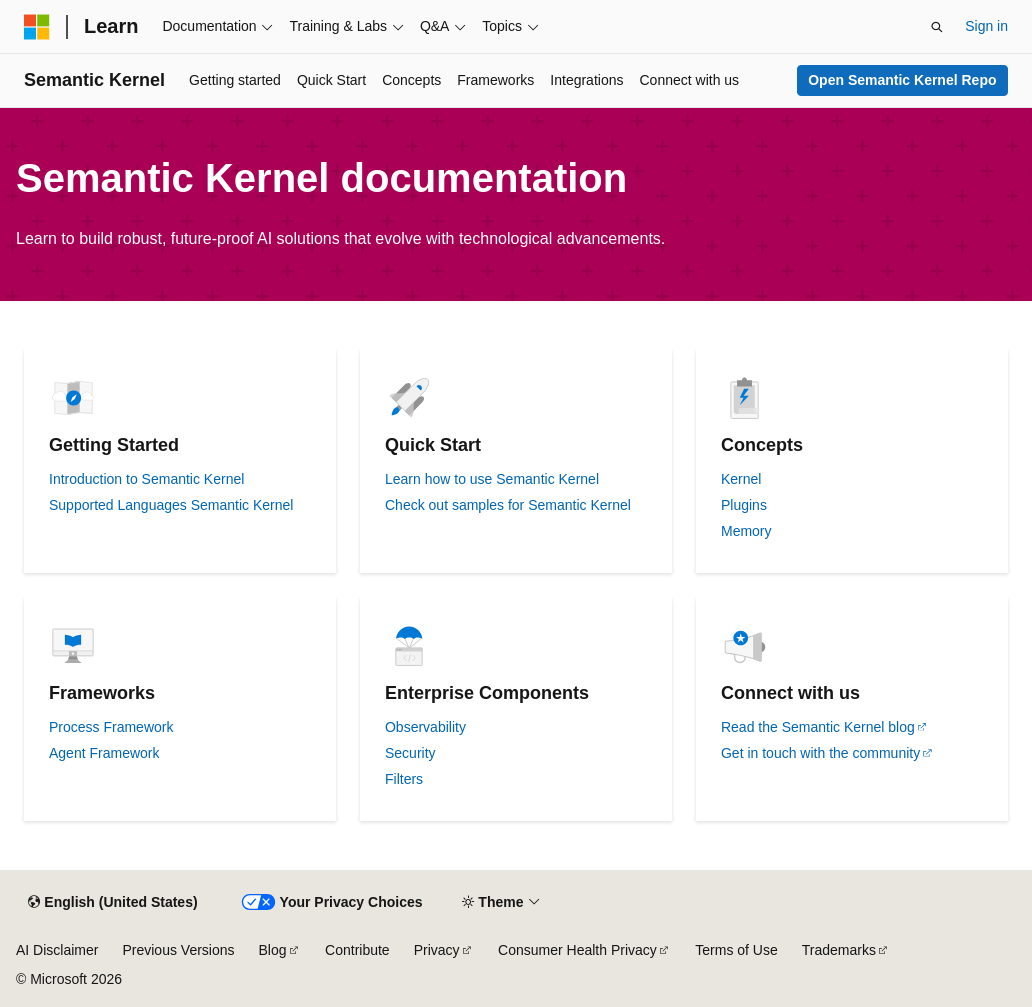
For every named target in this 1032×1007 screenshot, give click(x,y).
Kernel (741, 479)
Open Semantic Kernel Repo (902, 80)
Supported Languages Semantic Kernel (171, 505)
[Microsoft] (37, 27)
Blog (273, 950)
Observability (425, 727)
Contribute (357, 950)
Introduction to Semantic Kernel (146, 479)
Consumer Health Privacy (577, 950)
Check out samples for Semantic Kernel (508, 505)
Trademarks (839, 950)
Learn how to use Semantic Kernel (492, 479)
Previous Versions (178, 950)
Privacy (437, 950)
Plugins (744, 505)
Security (410, 753)
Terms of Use (736, 950)
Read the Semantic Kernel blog (818, 727)
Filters (404, 779)
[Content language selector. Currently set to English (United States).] (112, 903)
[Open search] (937, 27)
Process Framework (111, 727)
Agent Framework (104, 753)
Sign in (986, 26)
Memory (746, 531)
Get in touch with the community (820, 753)
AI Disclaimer (57, 950)
